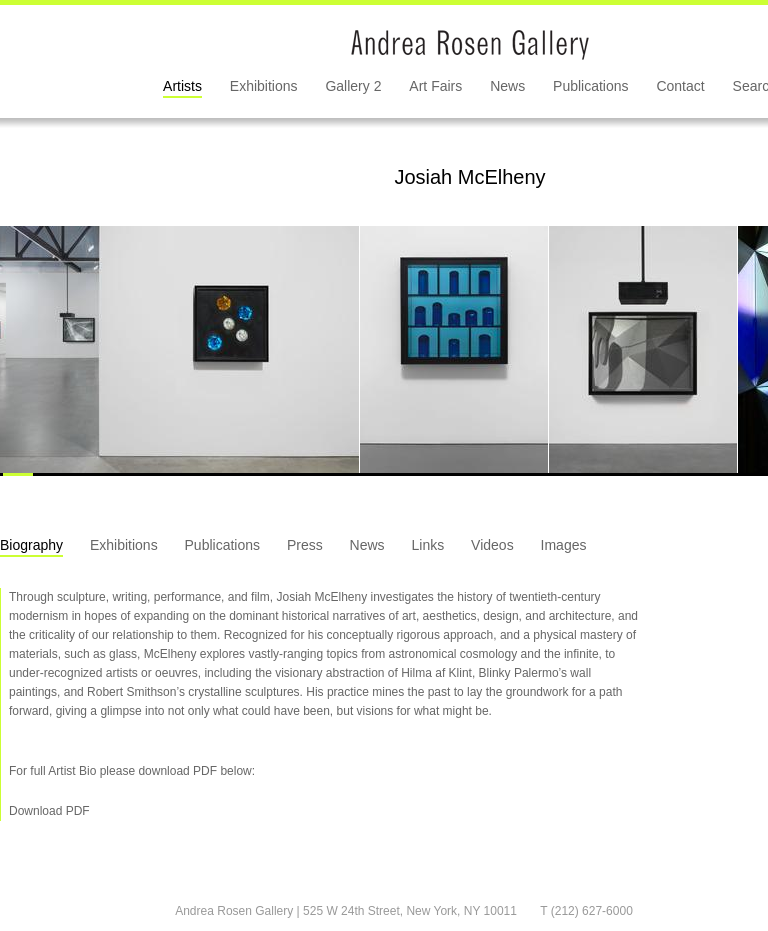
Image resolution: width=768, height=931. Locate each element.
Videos (492, 545)
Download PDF (49, 811)
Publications (591, 86)
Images (564, 545)
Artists (182, 86)
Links (428, 545)
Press (305, 545)
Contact (680, 86)
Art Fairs (435, 86)
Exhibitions (264, 86)
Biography (31, 545)
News (507, 86)
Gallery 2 (353, 86)
